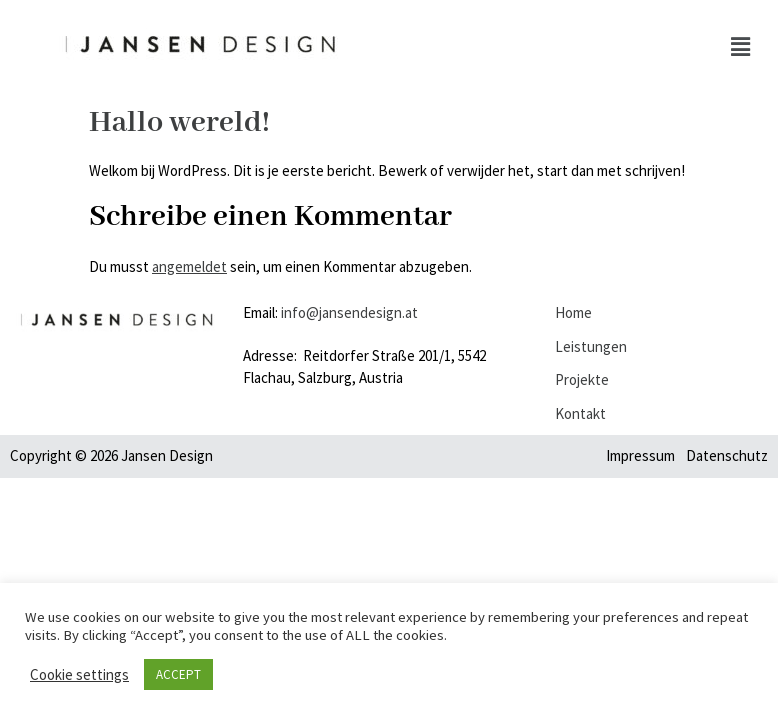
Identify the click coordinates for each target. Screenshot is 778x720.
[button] (741, 47)
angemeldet (189, 266)
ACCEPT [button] (178, 674)
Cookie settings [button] (79, 675)
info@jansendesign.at (349, 312)
